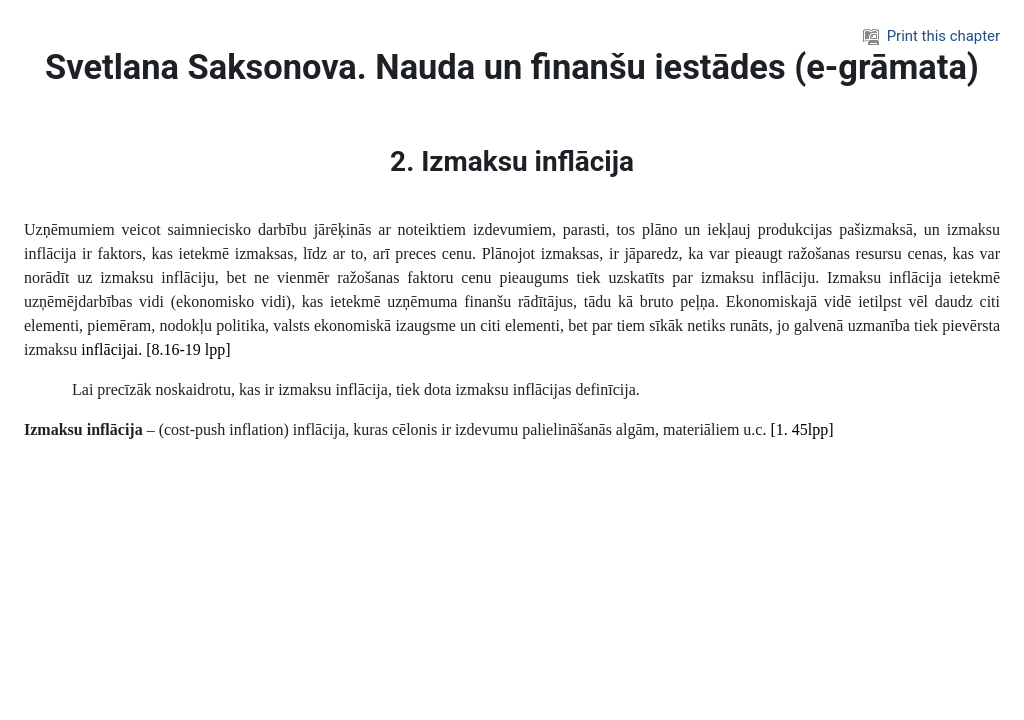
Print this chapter (931, 36)
